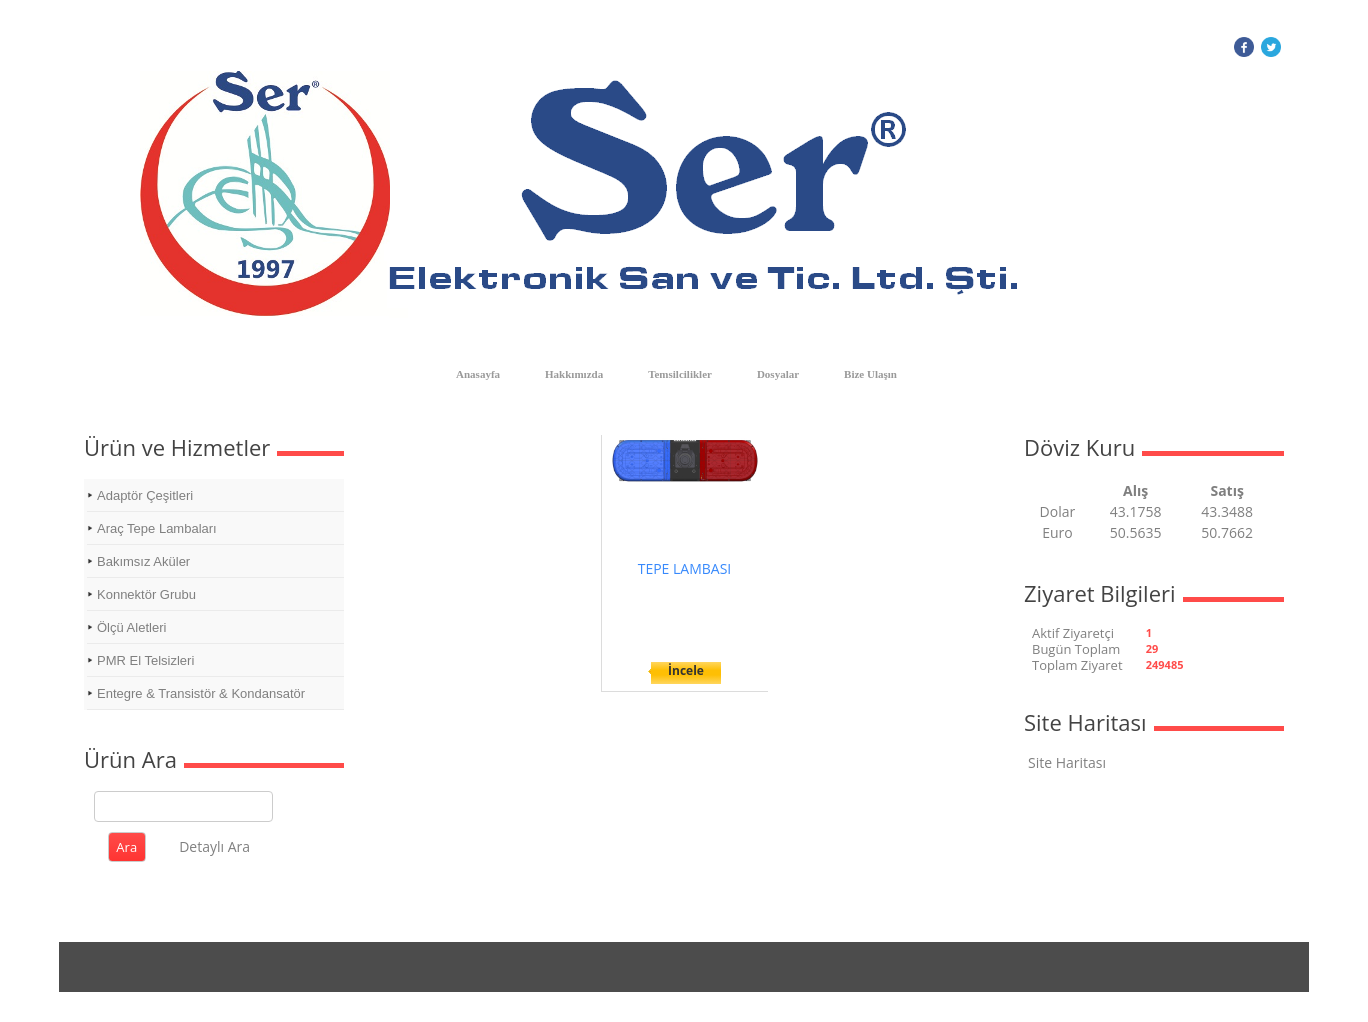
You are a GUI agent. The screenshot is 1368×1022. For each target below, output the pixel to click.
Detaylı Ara (214, 846)
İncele (686, 670)
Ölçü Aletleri (131, 627)
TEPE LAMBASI (685, 568)
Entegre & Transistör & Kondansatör (201, 693)
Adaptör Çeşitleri (145, 495)
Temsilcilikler (680, 374)
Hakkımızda (574, 374)
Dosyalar (778, 374)
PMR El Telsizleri (145, 660)
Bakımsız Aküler (143, 561)
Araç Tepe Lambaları (157, 528)
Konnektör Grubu (146, 594)
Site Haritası (1067, 762)
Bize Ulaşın (870, 374)
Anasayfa (478, 374)
